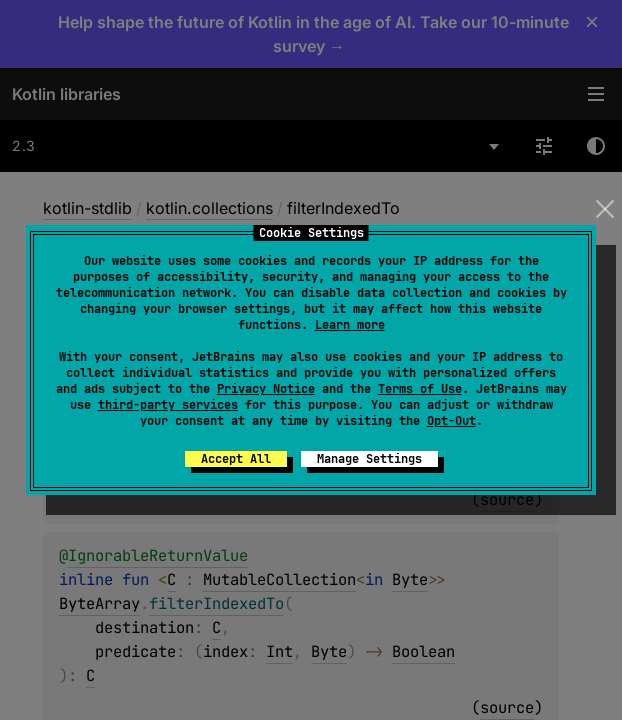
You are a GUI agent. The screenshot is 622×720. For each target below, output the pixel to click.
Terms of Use (420, 389)
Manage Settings (369, 459)
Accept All (236, 459)
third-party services (168, 405)
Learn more (350, 325)
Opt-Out (451, 421)
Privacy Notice (266, 389)
